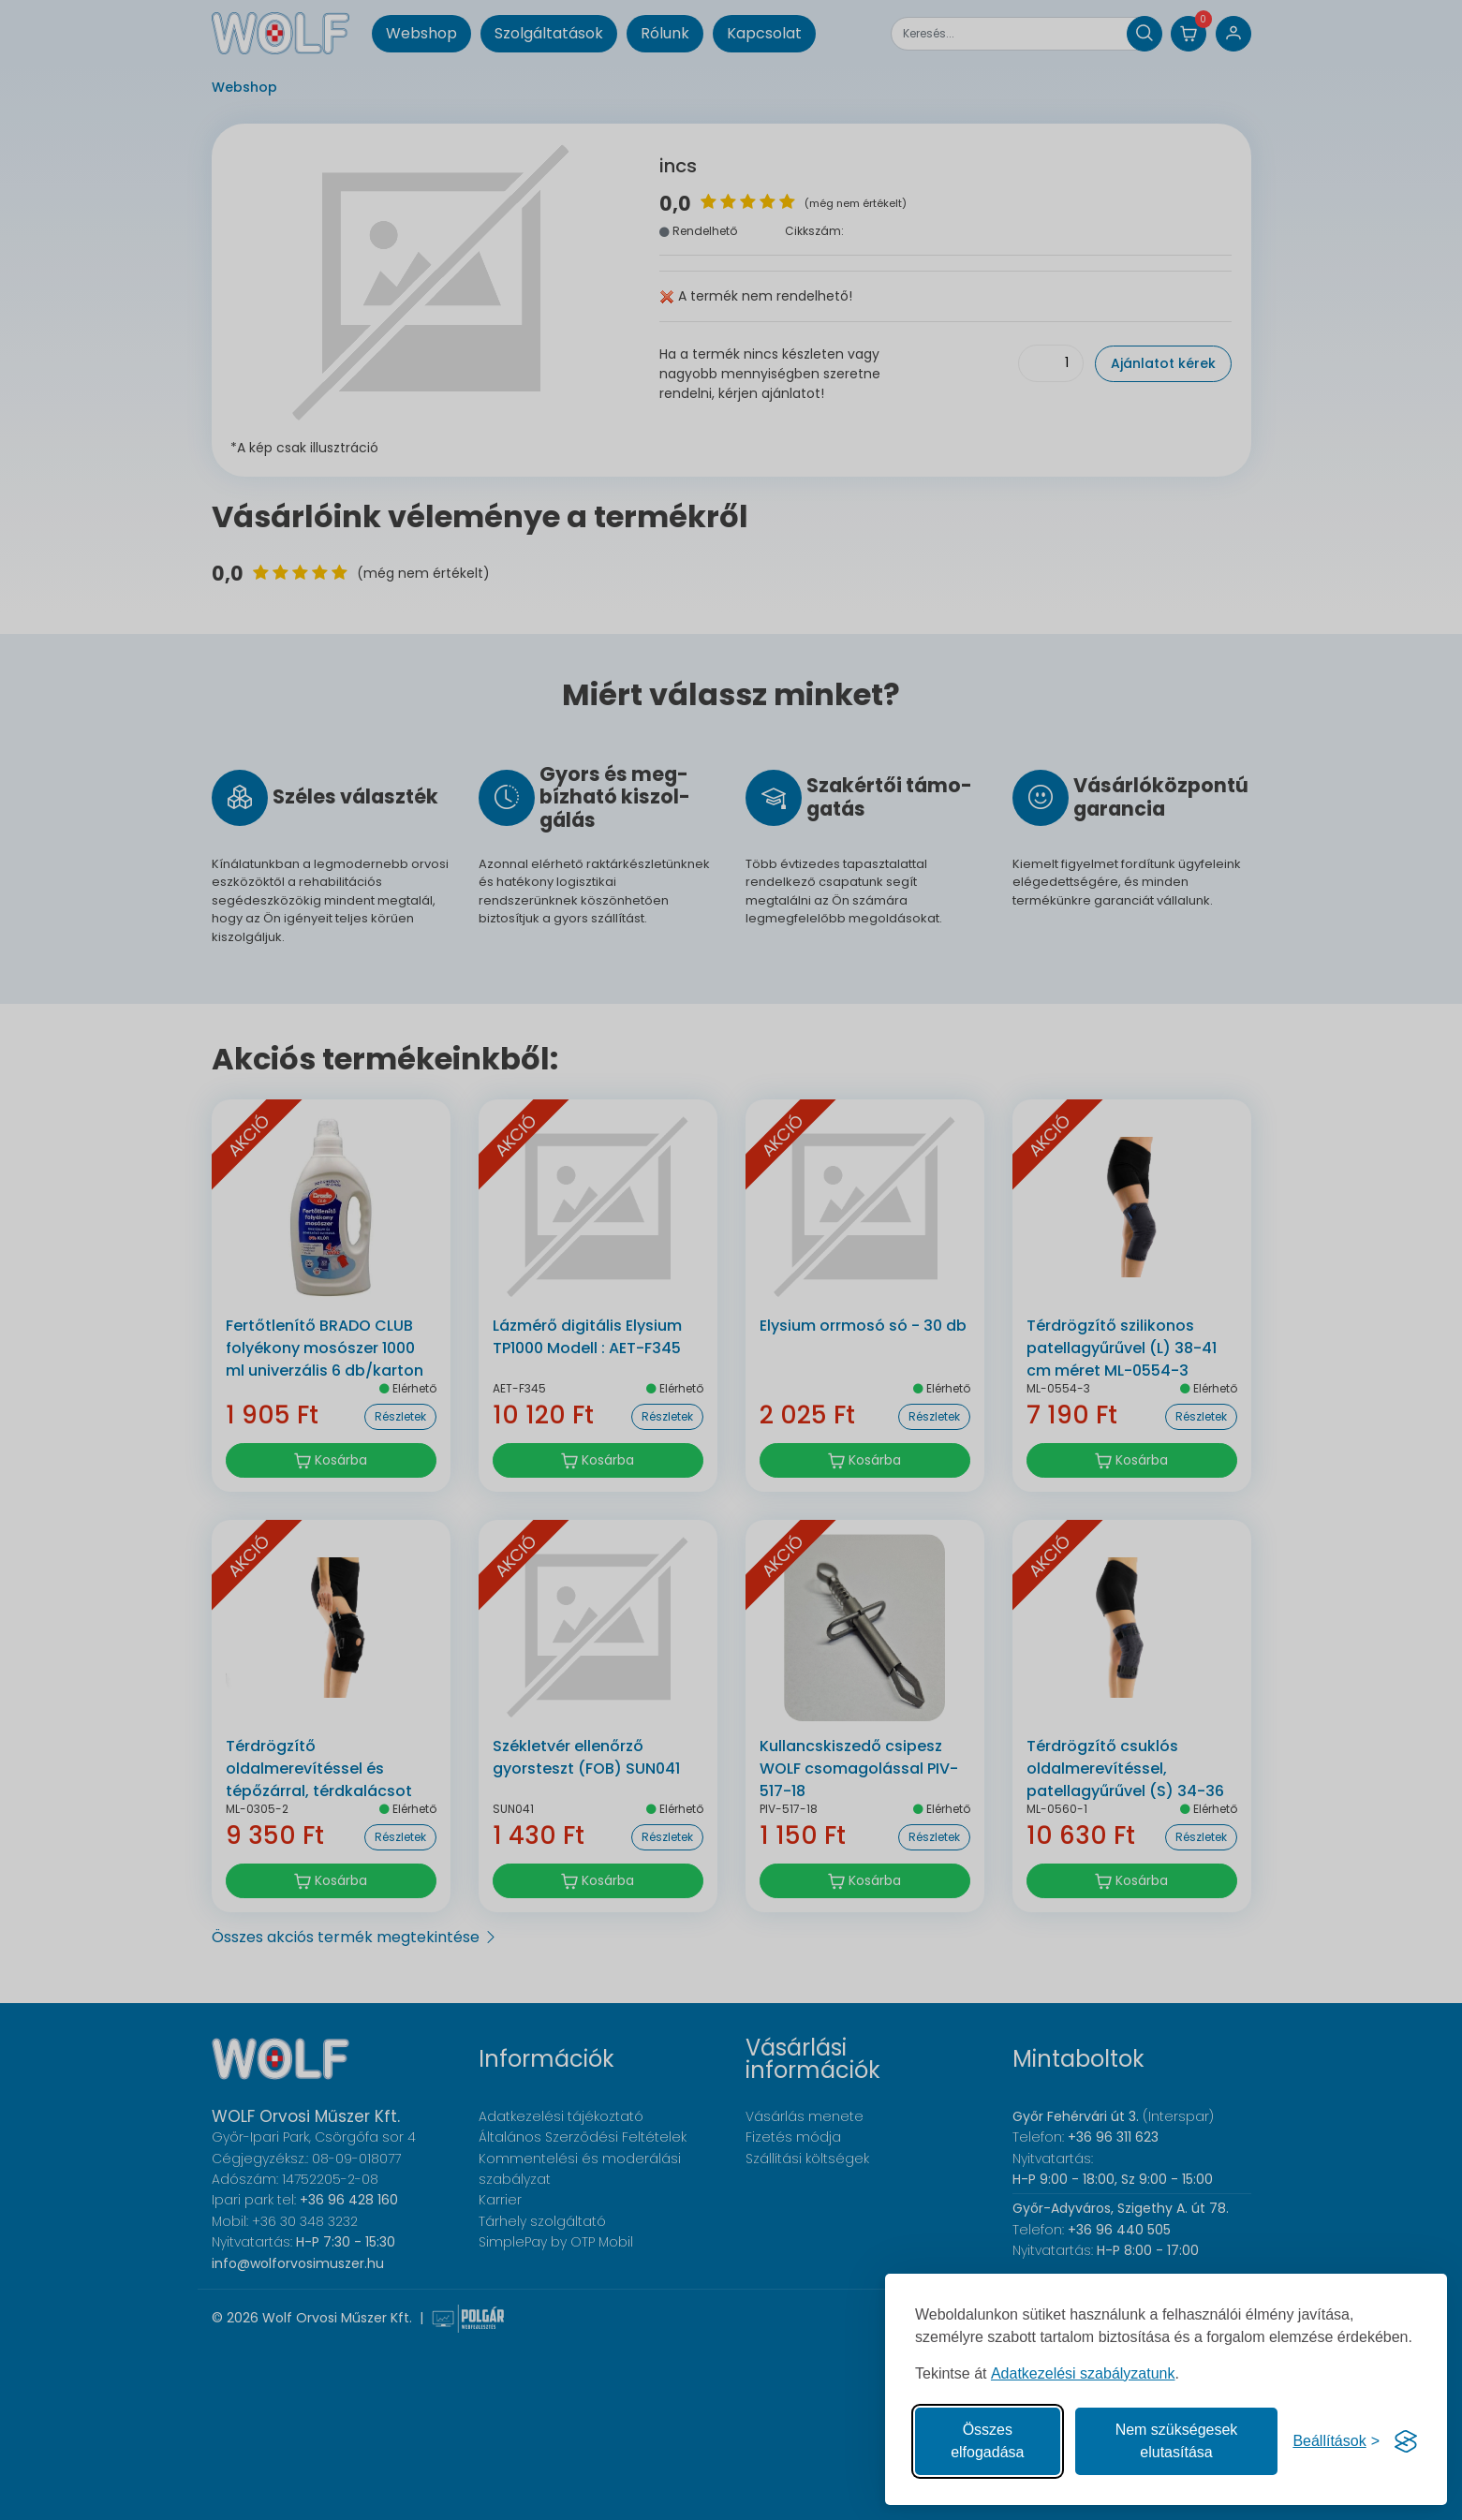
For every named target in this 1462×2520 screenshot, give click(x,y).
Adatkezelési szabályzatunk (1083, 2373)
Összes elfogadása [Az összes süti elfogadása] (987, 2441)
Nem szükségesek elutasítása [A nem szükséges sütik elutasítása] (1176, 2441)
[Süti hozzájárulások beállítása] (1336, 2441)
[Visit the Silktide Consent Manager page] (1406, 2441)
